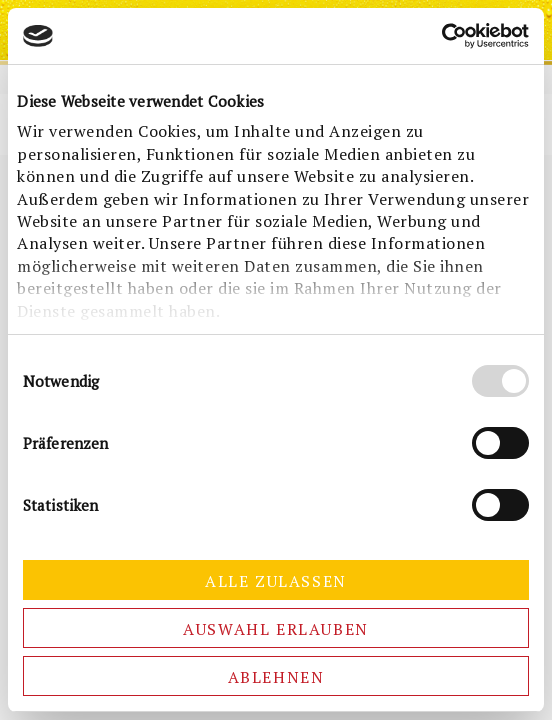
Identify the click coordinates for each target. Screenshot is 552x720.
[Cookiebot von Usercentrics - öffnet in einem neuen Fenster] (441, 36)
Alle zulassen (276, 581)
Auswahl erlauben (276, 629)
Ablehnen (276, 677)
